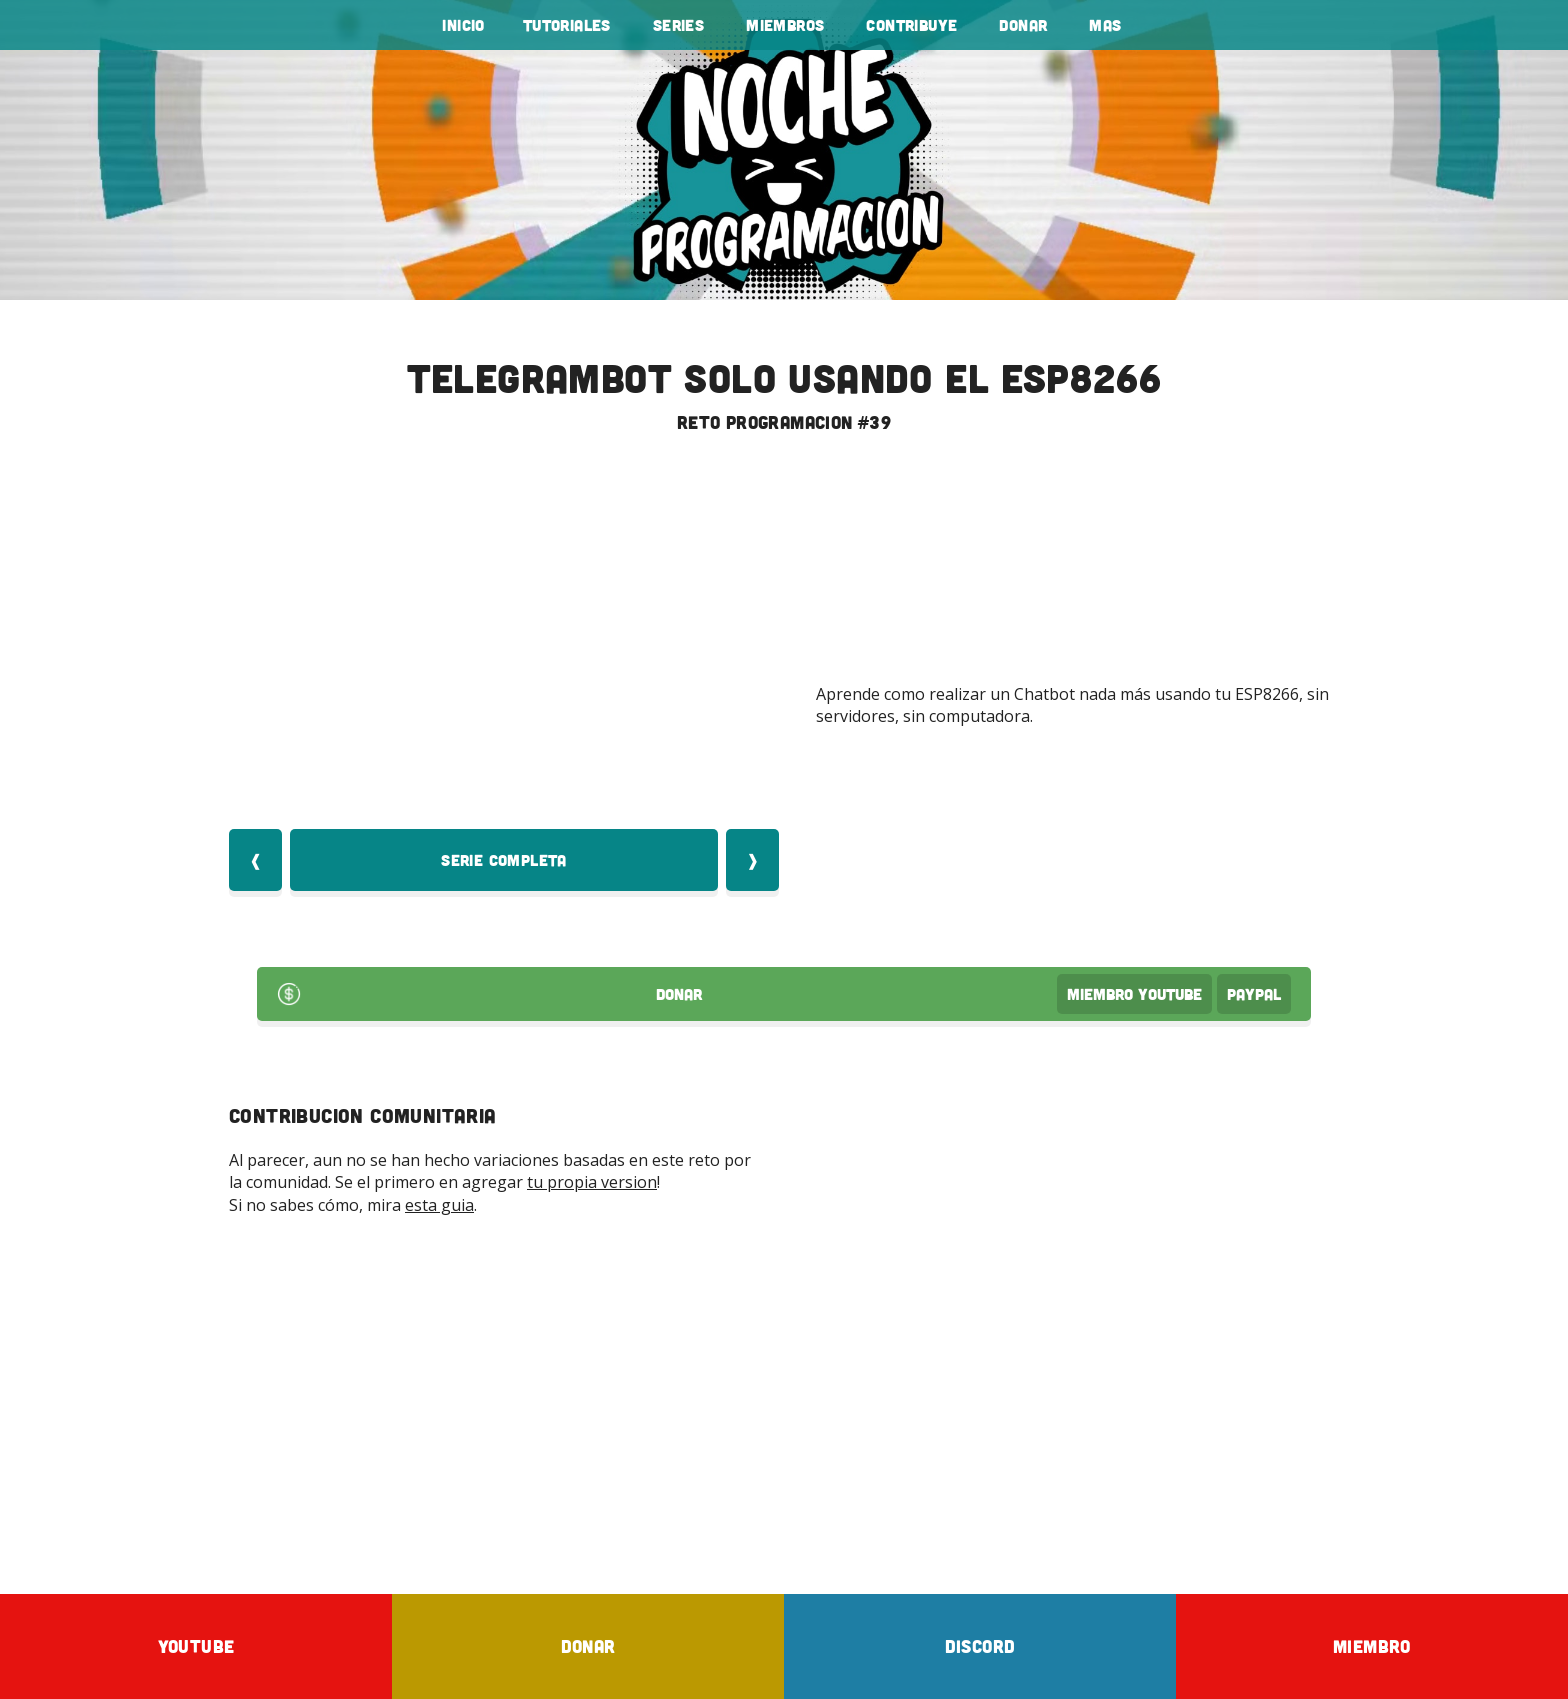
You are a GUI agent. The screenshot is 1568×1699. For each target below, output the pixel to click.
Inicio (463, 25)
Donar (1023, 25)
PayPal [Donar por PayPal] (1254, 994)
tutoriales (567, 25)
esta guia (439, 1205)
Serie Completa (504, 860)
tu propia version (592, 1182)
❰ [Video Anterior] (255, 860)
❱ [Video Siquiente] (752, 860)
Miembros (785, 25)
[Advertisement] (784, 1404)
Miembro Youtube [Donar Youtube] (1134, 994)
